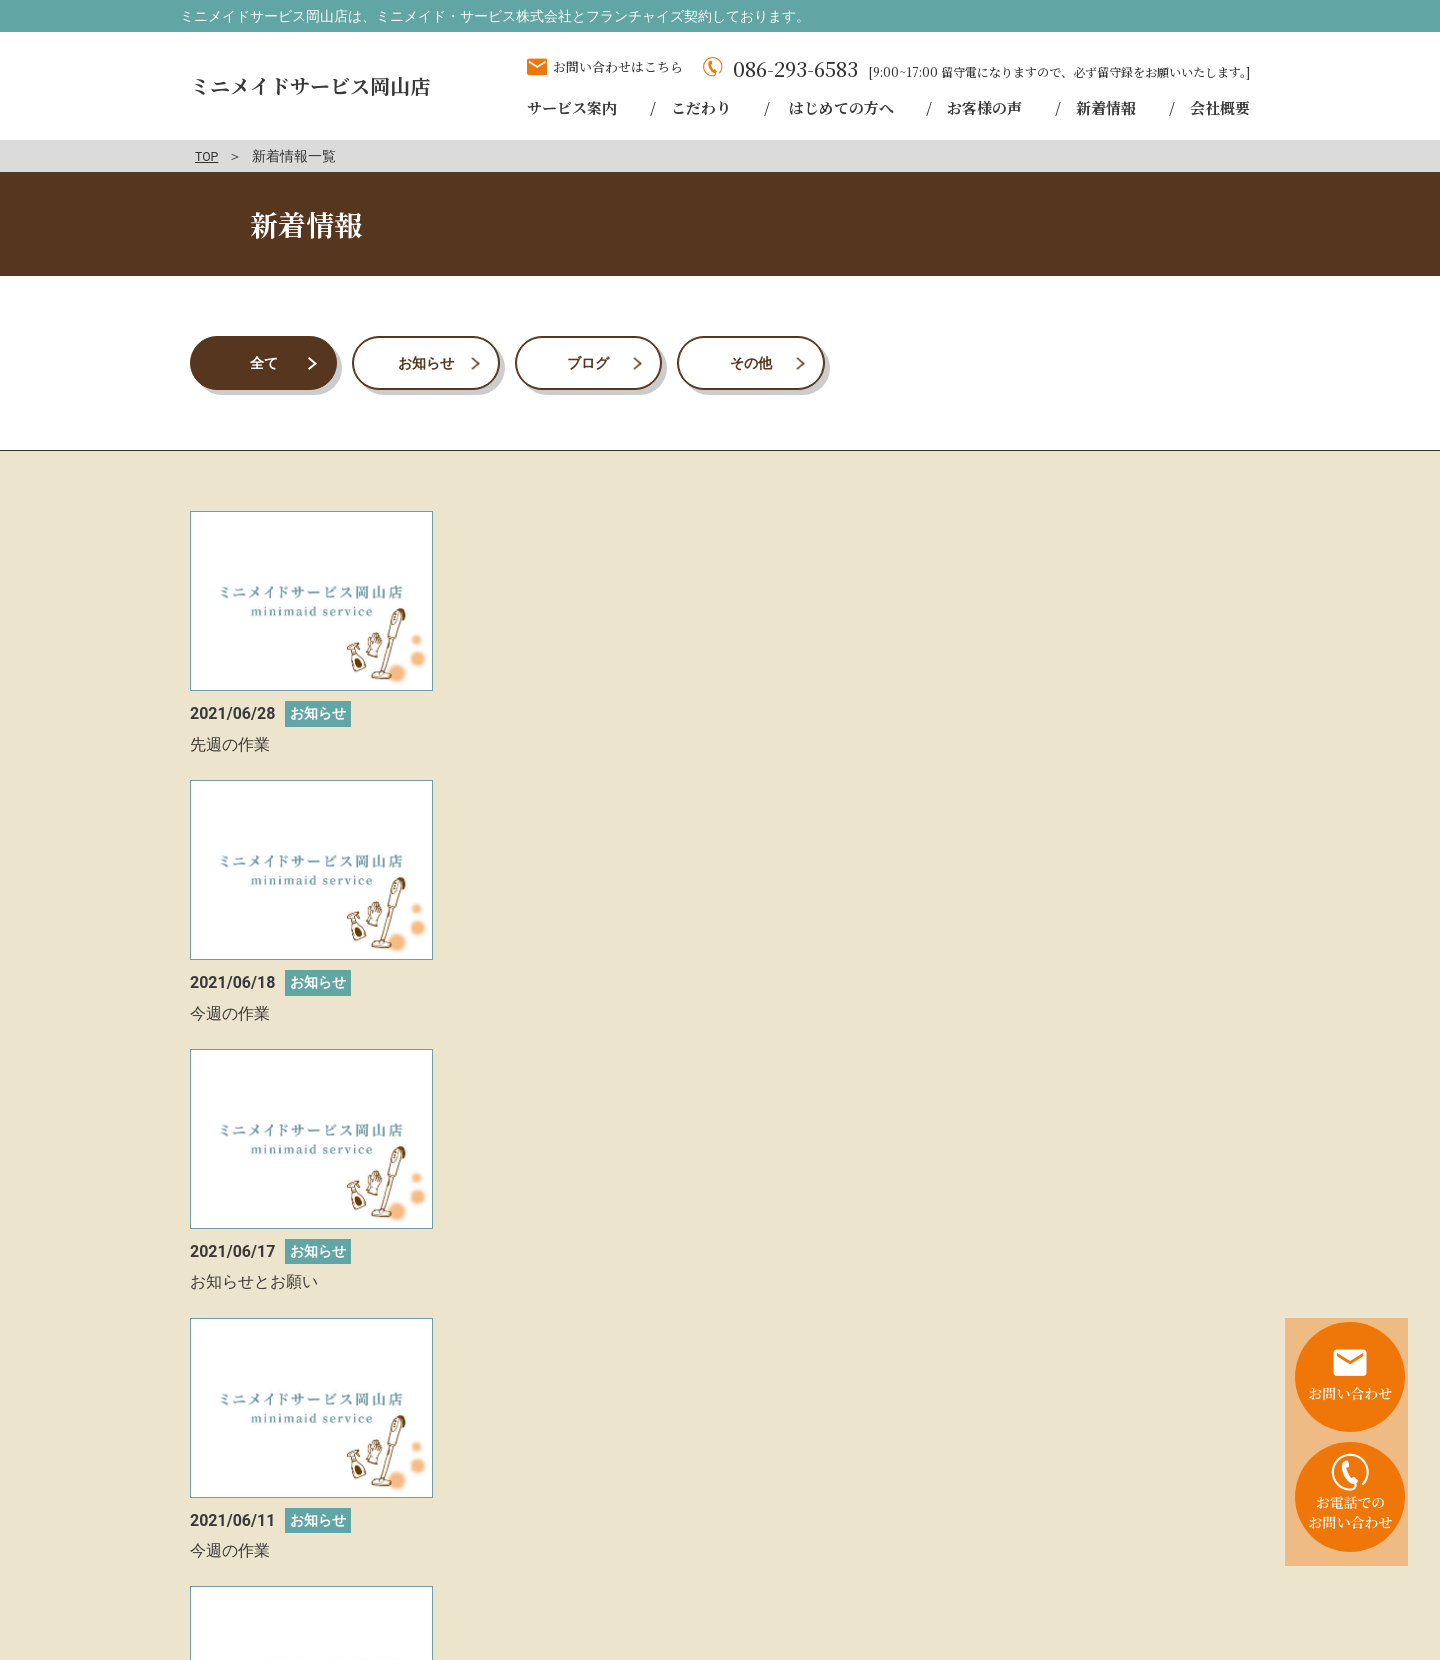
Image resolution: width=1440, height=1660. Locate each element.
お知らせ (426, 362)
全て (264, 362)
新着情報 (1210, 1561)
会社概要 (1041, 1583)
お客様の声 (1118, 1561)
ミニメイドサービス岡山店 (316, 85)
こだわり (899, 1561)
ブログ (588, 362)
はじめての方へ (1005, 1561)
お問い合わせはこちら (618, 66)
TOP (208, 156)
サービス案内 (800, 1561)
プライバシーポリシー (1168, 1583)
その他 (751, 362)
